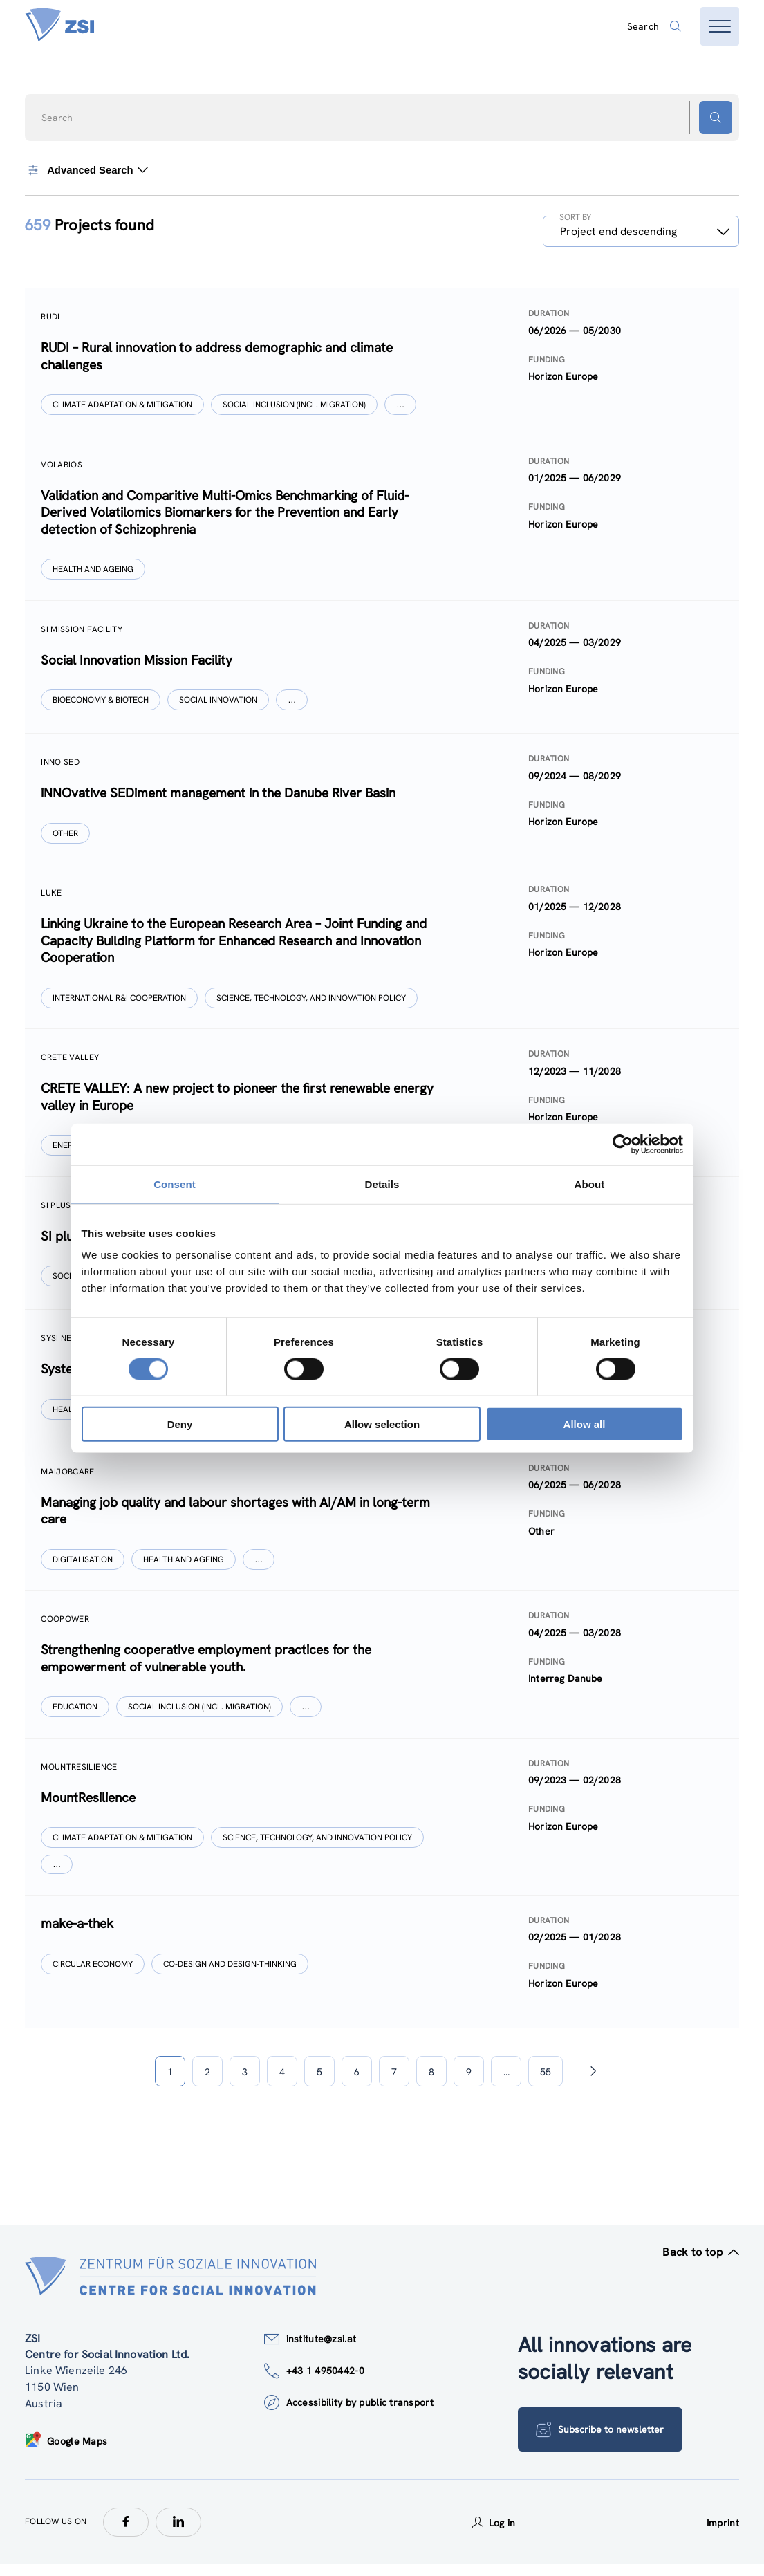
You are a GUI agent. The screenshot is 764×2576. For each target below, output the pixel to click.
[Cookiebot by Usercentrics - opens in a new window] (622, 1143)
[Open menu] (719, 26)
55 (545, 2083)
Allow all (584, 1424)
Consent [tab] (174, 1183)
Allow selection (382, 1424)
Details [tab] (382, 1183)
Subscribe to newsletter (600, 2441)
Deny (180, 1424)
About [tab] (590, 1183)
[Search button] (715, 117)
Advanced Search (86, 170)
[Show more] (401, 405)
